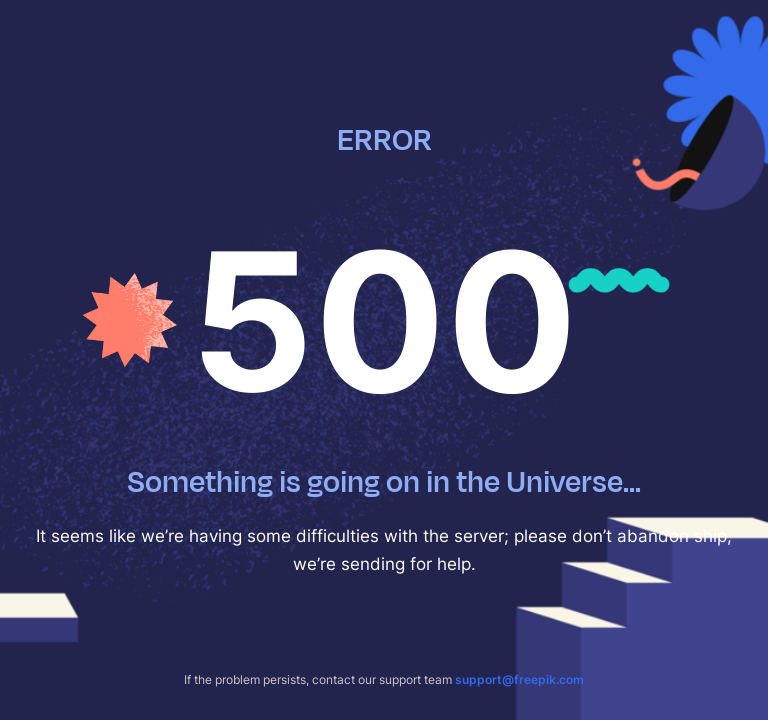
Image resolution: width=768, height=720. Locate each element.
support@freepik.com (519, 679)
